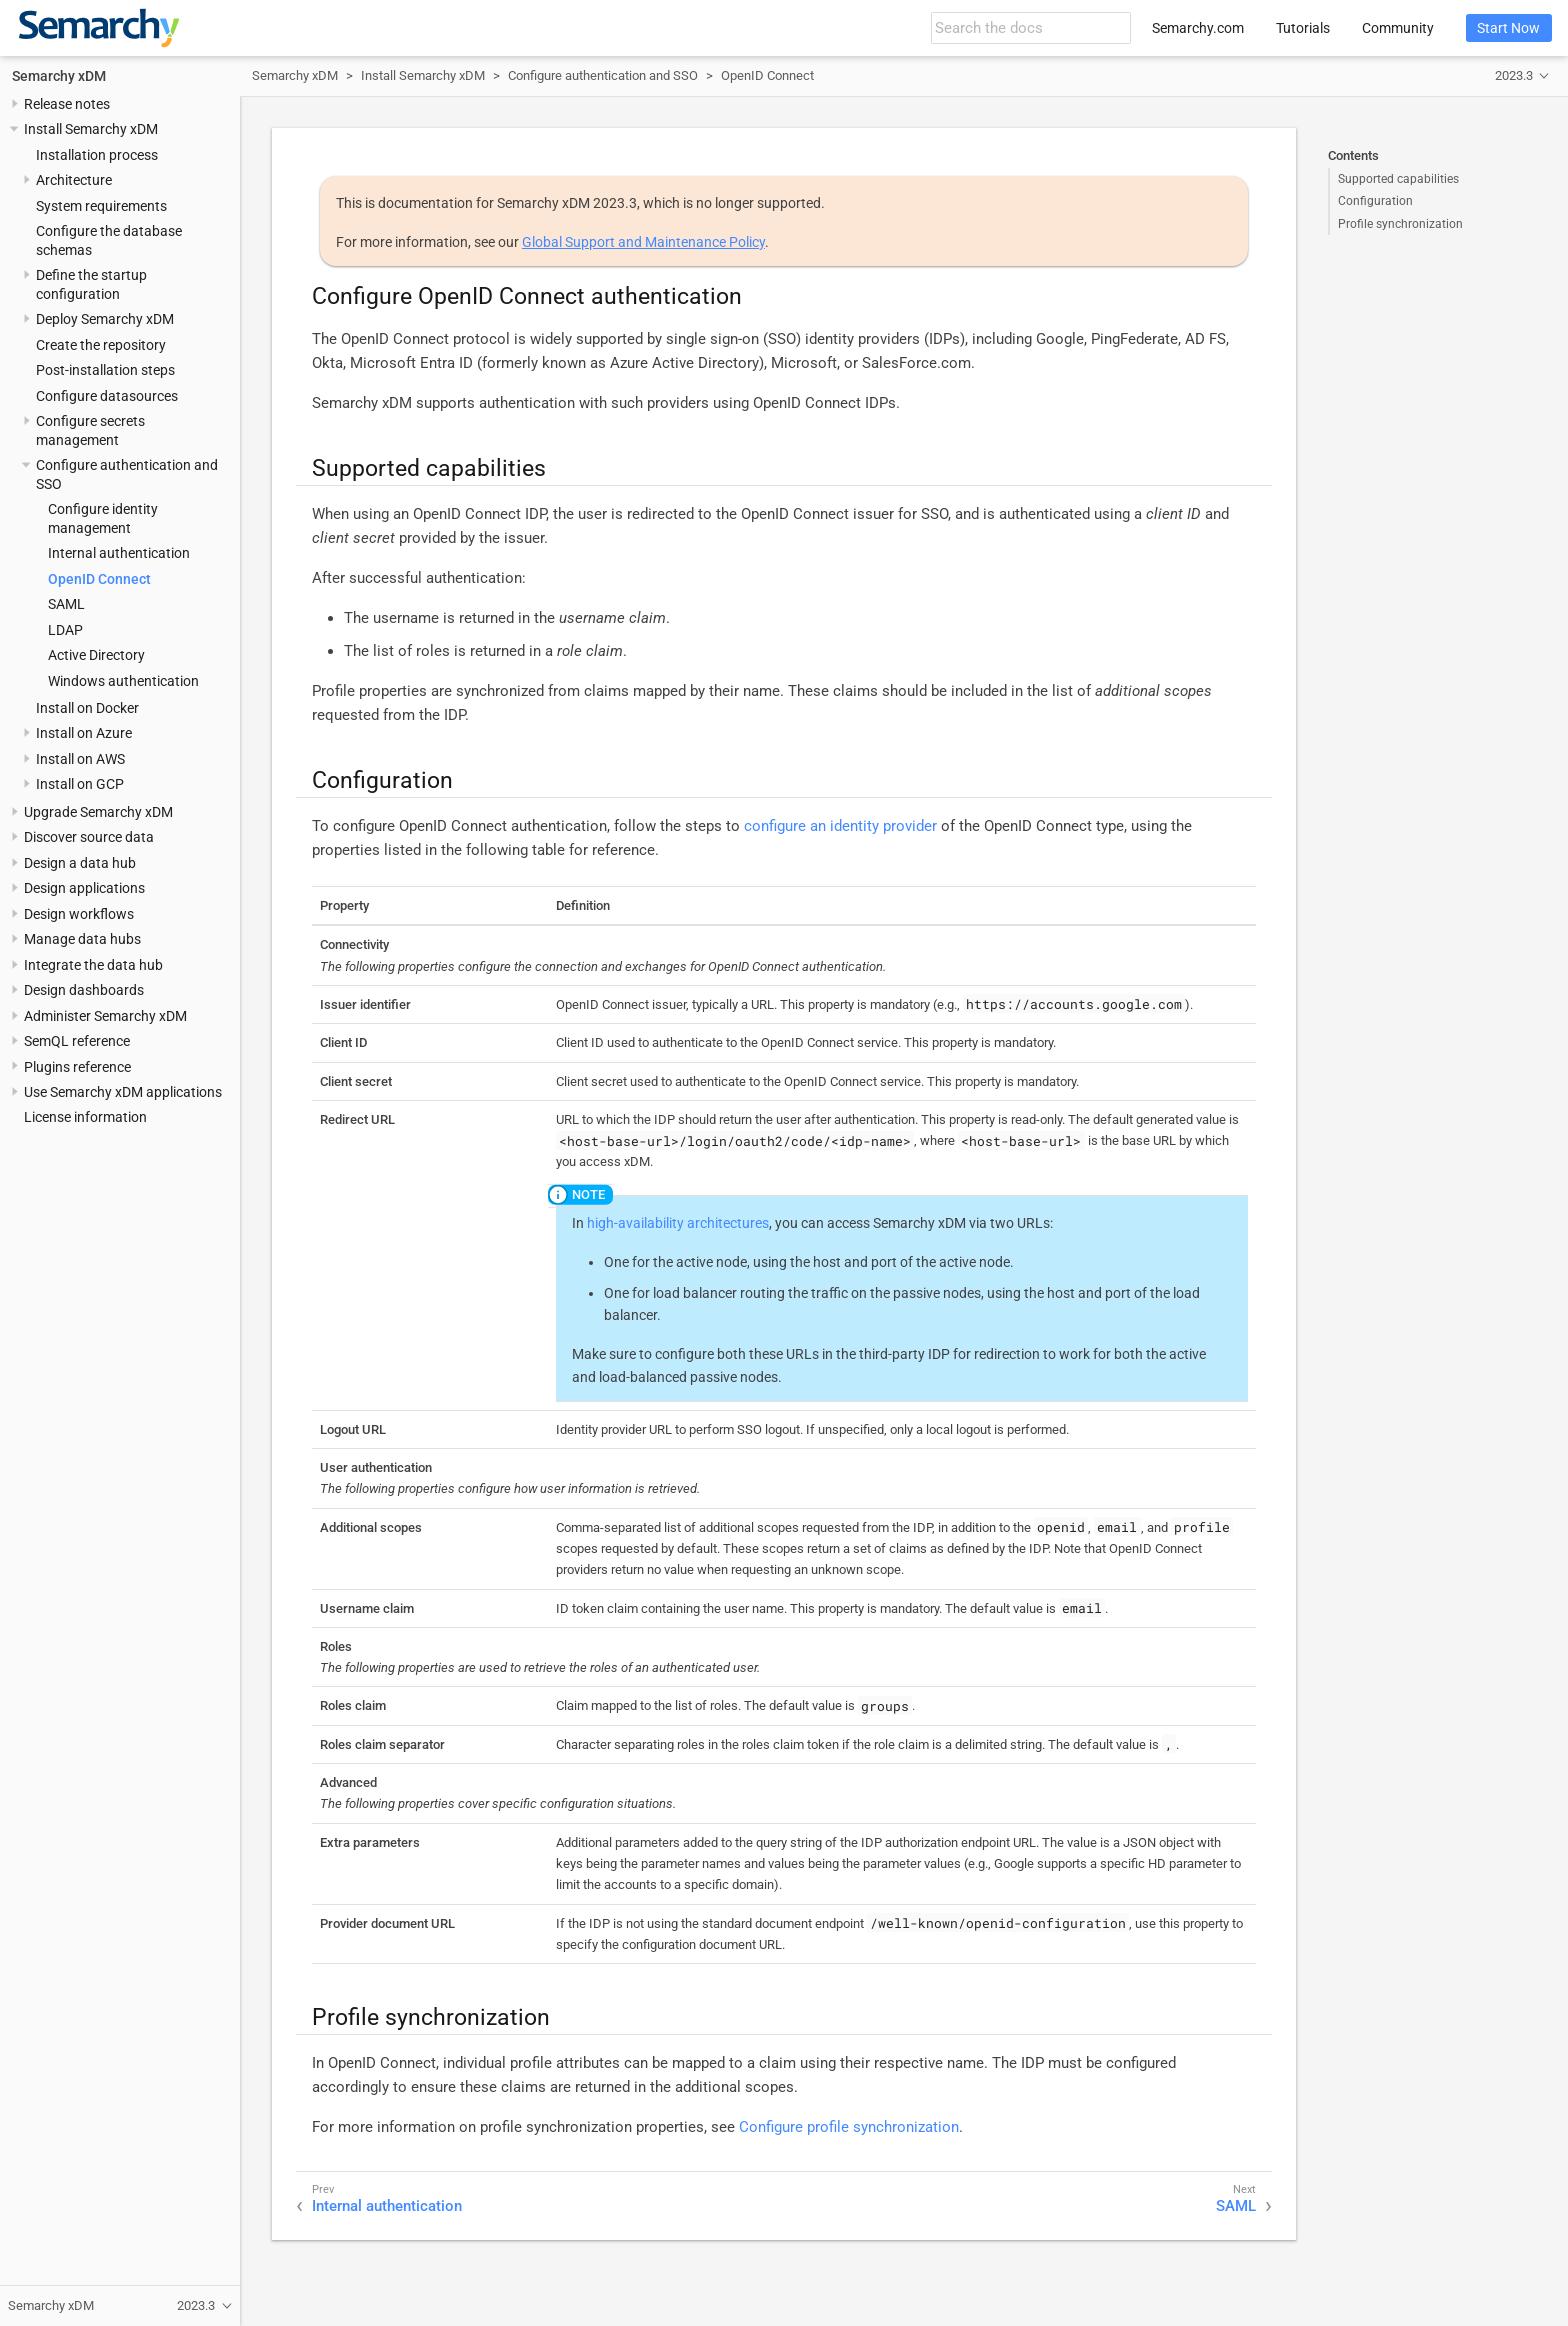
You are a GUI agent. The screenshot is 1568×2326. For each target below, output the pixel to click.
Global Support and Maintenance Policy (643, 242)
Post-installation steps (105, 370)
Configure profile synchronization (849, 2127)
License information (85, 1117)
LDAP (65, 630)
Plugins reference (77, 1067)
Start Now (1508, 28)
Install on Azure (84, 733)
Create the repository (101, 345)
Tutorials (1303, 28)
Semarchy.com (1198, 28)
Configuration (1375, 201)
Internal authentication (119, 553)
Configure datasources (107, 396)
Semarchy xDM (59, 76)
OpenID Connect (99, 579)
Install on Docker (87, 708)
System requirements (101, 206)
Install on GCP (80, 784)
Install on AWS (80, 759)
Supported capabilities (1398, 179)
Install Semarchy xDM (91, 129)
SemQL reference (77, 1041)
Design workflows (79, 914)
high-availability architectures (678, 1223)
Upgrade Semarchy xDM (98, 812)
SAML (66, 604)
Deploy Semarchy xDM (105, 319)
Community (1398, 28)
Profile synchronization (1400, 224)
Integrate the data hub (93, 965)
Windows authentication (123, 681)
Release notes (67, 104)
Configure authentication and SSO (603, 75)
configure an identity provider (840, 826)
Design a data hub (80, 863)
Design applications (84, 888)
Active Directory (96, 655)
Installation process (97, 155)
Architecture (74, 180)
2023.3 (1514, 75)
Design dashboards (84, 990)
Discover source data (89, 837)
